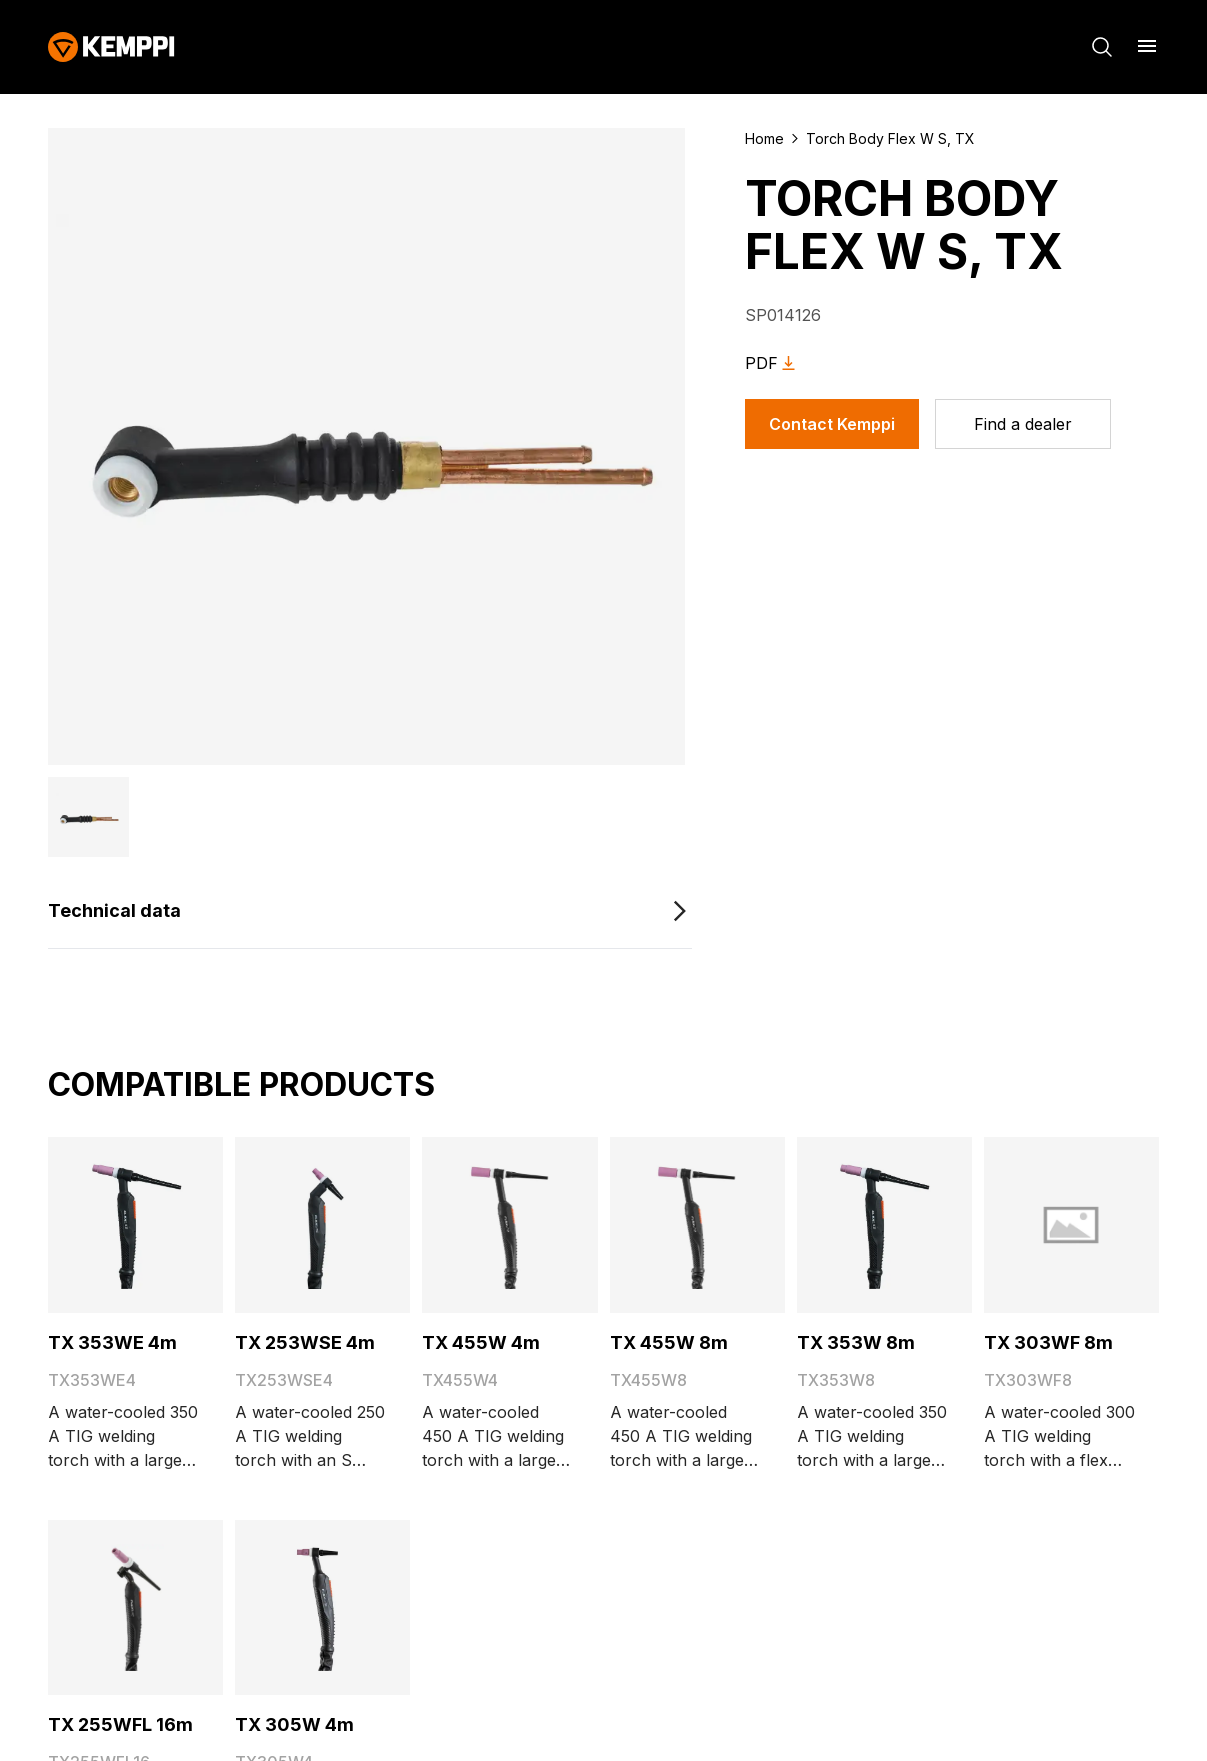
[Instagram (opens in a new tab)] (232, 1344)
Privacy (1021, 1717)
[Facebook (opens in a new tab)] (64, 1344)
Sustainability (97, 1145)
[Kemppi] (111, 47)
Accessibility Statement (474, 1145)
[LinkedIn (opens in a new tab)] (120, 1344)
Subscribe (507, 1579)
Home (764, 138)
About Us (84, 1081)
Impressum (1116, 1717)
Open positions (465, 1210)
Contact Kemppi (832, 424)
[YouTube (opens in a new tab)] (176, 1344)
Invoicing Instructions (468, 1113)
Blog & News (96, 1113)
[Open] (324, 1431)
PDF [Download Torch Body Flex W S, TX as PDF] (773, 363)
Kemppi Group (465, 1242)
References (91, 1177)
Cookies (875, 1717)
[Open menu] (1147, 46)
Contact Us (90, 1209)
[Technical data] (370, 819)
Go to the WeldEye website (498, 1178)
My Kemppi (429, 1081)
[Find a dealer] (1023, 424)
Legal (949, 1717)
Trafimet (465, 1274)
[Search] (1102, 47)
